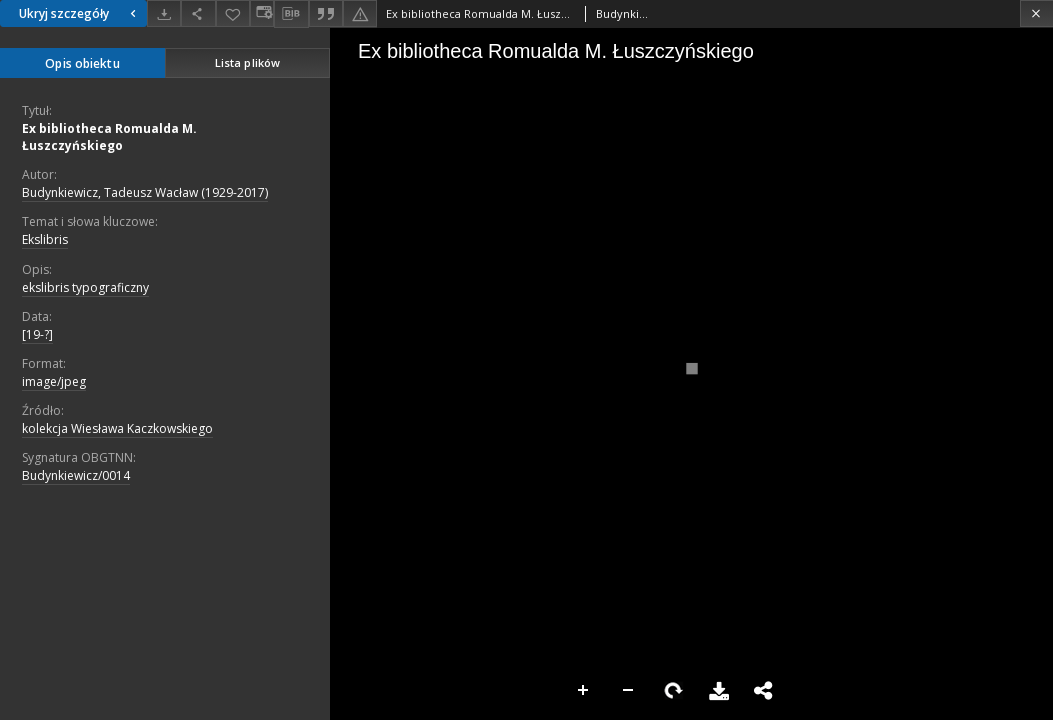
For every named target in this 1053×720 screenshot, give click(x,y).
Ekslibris (45, 239)
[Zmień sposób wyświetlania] (262, 13)
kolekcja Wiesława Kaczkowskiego (117, 428)
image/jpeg (54, 381)
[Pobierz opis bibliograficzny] (291, 14)
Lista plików (247, 62)
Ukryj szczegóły (80, 13)
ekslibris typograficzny (85, 287)
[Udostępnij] (198, 13)
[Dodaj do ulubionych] (233, 13)
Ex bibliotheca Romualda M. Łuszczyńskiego (109, 137)
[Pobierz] (164, 13)
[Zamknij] (1036, 13)
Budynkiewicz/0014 (76, 475)
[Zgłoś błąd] (360, 13)
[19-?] (37, 334)
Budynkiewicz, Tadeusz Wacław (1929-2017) (145, 192)
